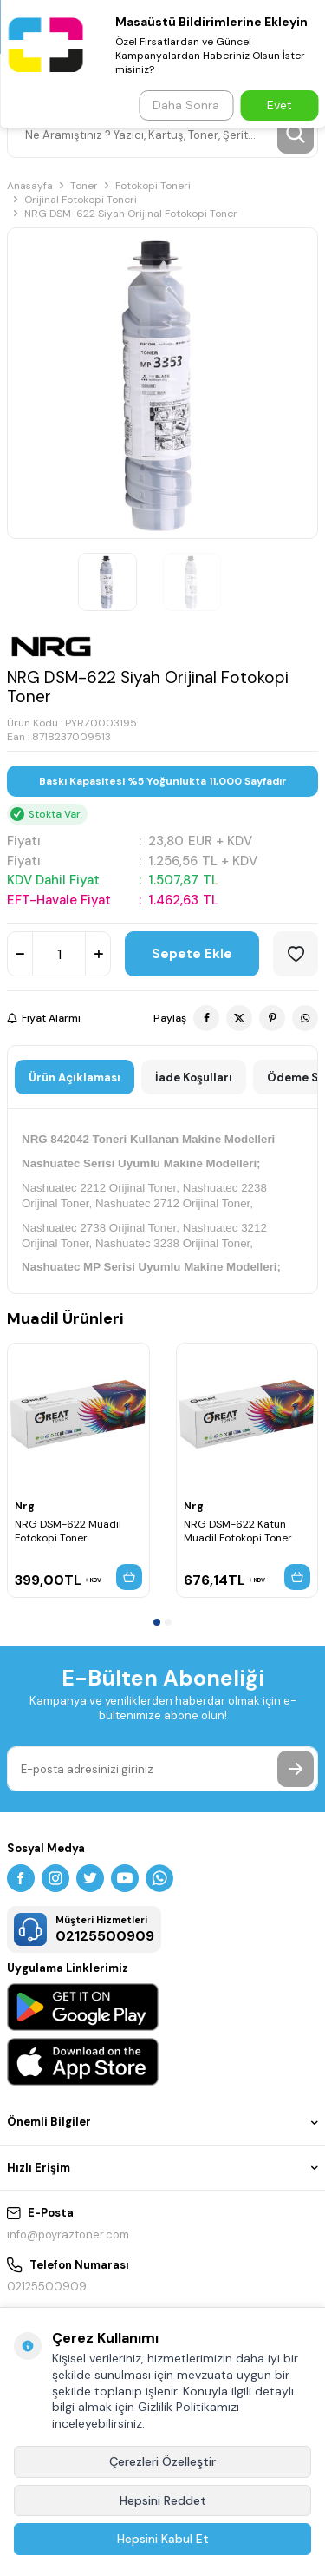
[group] (162, 383)
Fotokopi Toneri (153, 186)
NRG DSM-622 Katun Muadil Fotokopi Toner (238, 1531)
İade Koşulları (193, 1077)
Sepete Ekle (192, 954)
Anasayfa (30, 186)
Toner (84, 186)
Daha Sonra (186, 105)
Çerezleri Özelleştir (162, 2461)
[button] (156, 1622)
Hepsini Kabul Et (163, 2538)
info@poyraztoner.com (68, 2234)
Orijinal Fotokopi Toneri (80, 200)
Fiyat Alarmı (44, 1018)
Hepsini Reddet (163, 2500)
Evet (279, 105)
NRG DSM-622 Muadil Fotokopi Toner (68, 1531)
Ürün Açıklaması (74, 1077)
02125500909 (47, 2286)
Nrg (25, 1506)
